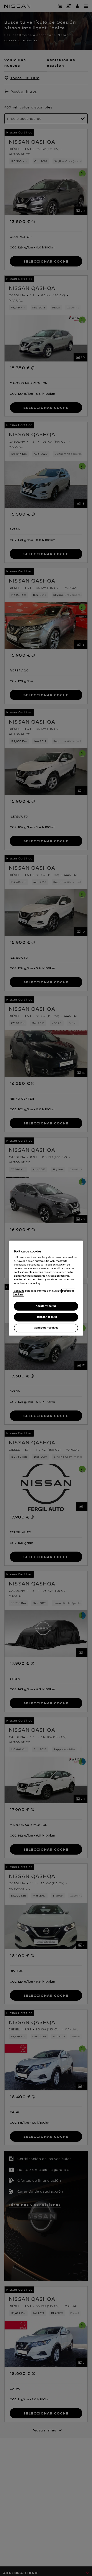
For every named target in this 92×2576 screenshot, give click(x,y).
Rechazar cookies (46, 1316)
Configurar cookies (46, 1327)
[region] (46, 1288)
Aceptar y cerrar (46, 1306)
